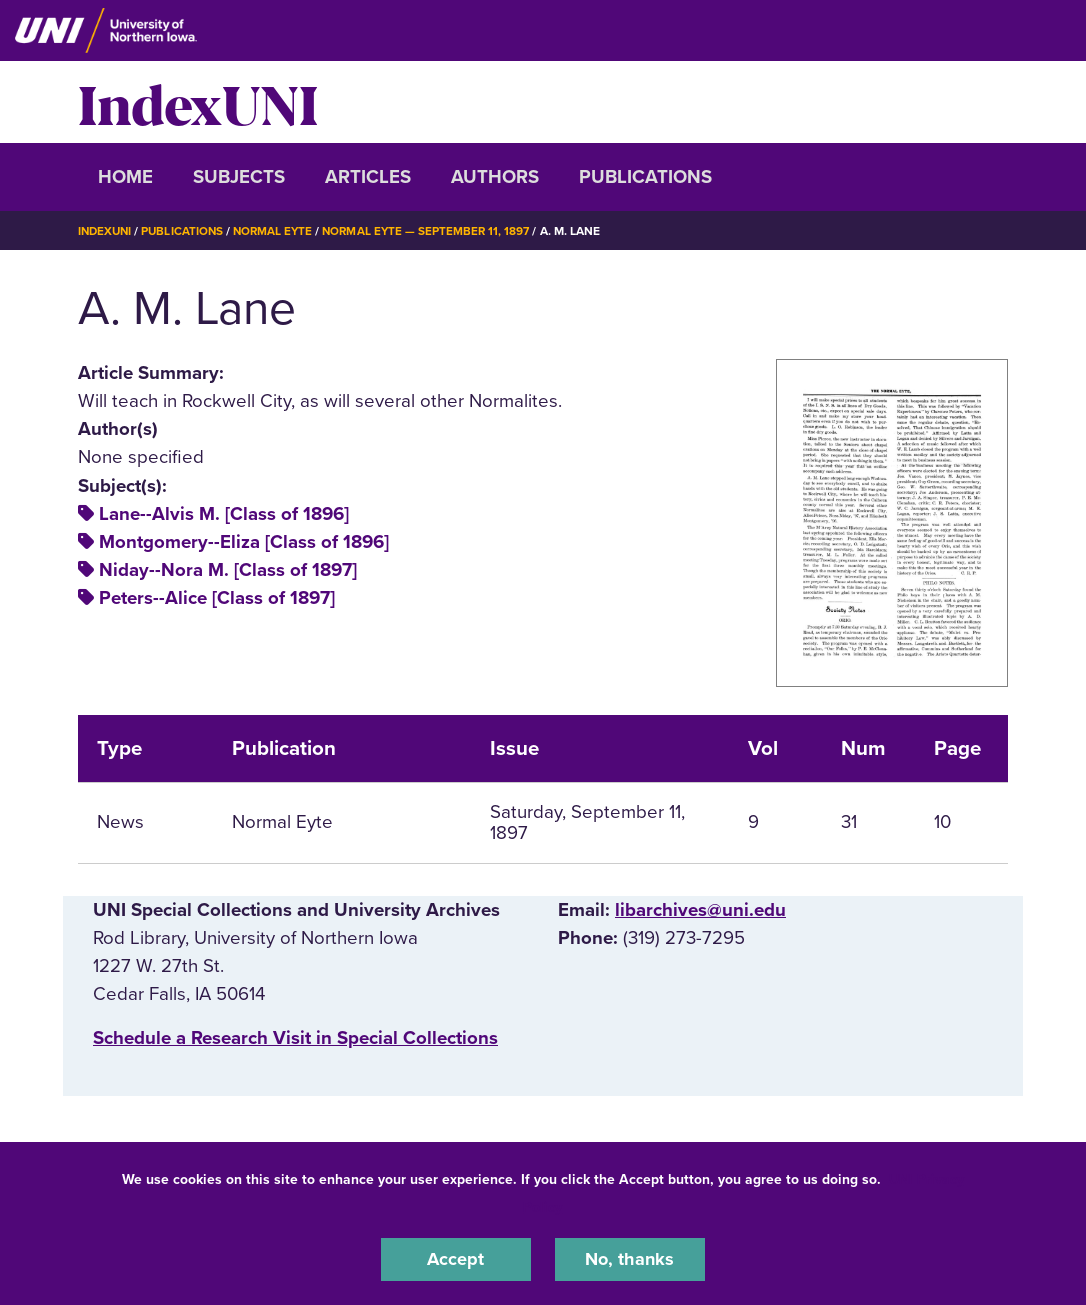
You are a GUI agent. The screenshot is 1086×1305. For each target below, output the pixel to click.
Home (125, 177)
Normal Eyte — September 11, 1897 (437, 231)
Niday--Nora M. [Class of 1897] (228, 570)
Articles (368, 177)
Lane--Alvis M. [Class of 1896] (224, 514)
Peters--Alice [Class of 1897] (217, 598)
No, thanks (630, 1259)
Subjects (239, 177)
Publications (645, 177)
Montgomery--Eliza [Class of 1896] (244, 542)
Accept (456, 1259)
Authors (495, 177)
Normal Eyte (280, 231)
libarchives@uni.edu (700, 910)
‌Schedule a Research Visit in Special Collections (295, 1038)
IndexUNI (198, 102)
